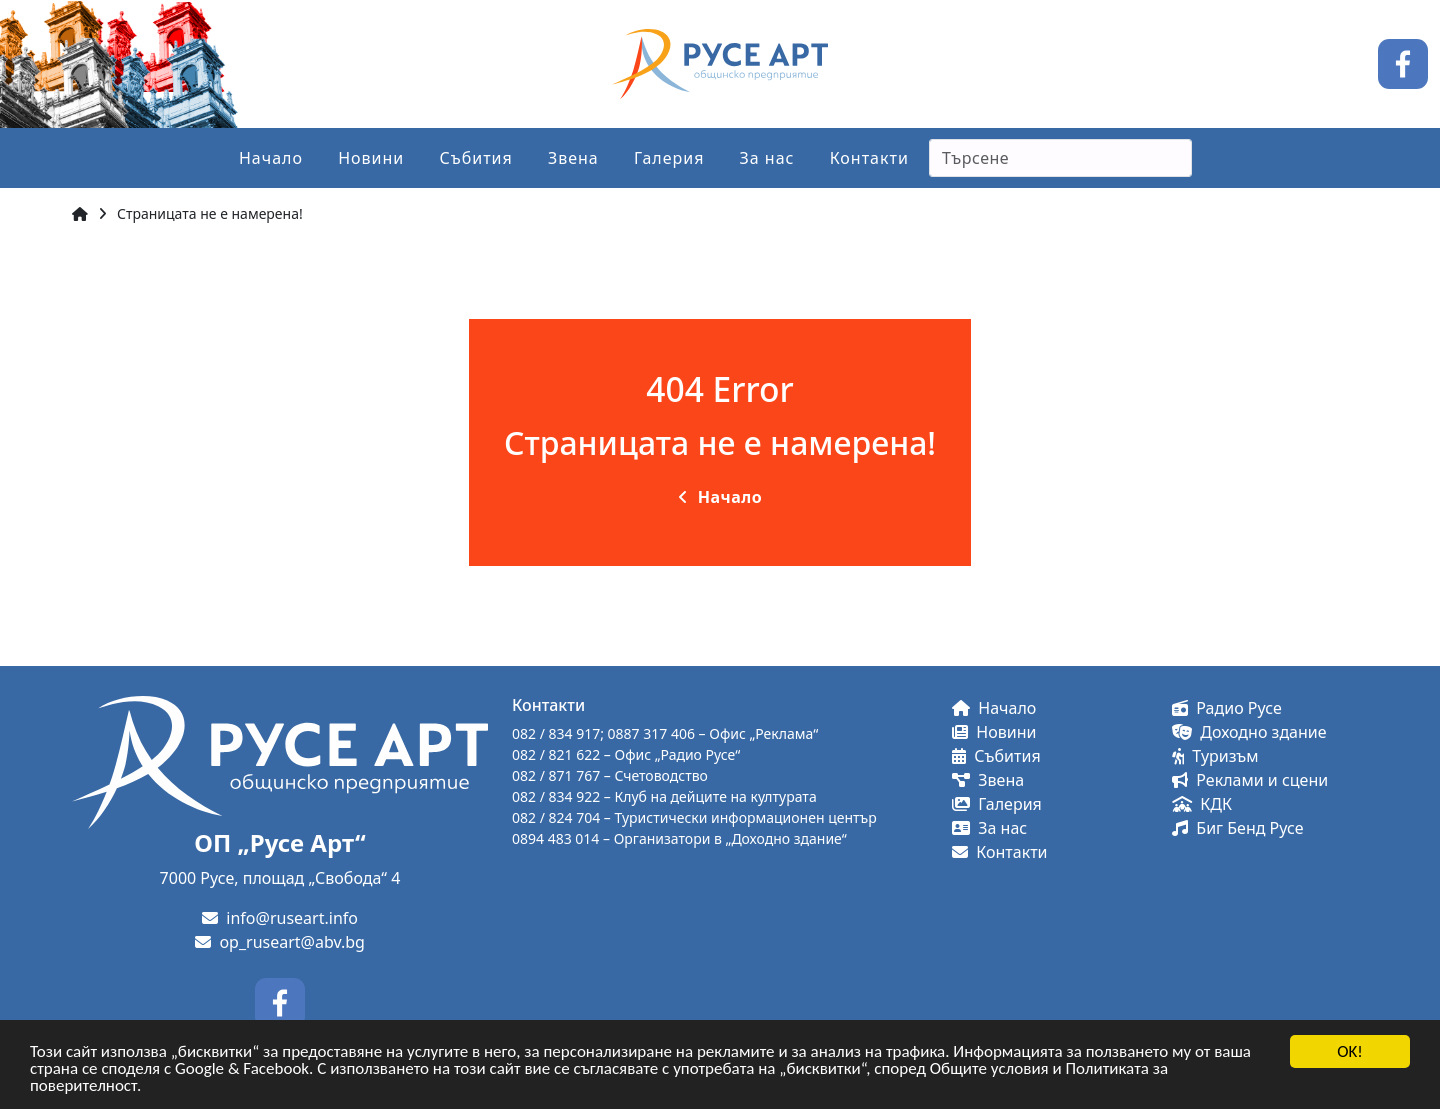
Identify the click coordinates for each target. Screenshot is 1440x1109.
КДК (1202, 804)
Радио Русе (1227, 708)
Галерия (669, 158)
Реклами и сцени (1250, 780)
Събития (475, 158)
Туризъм (1215, 756)
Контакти (869, 158)
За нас (767, 158)
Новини (371, 158)
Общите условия (989, 1069)
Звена (573, 158)
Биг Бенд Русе (1237, 828)
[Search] (1060, 158)
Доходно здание (1249, 732)
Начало (271, 158)
